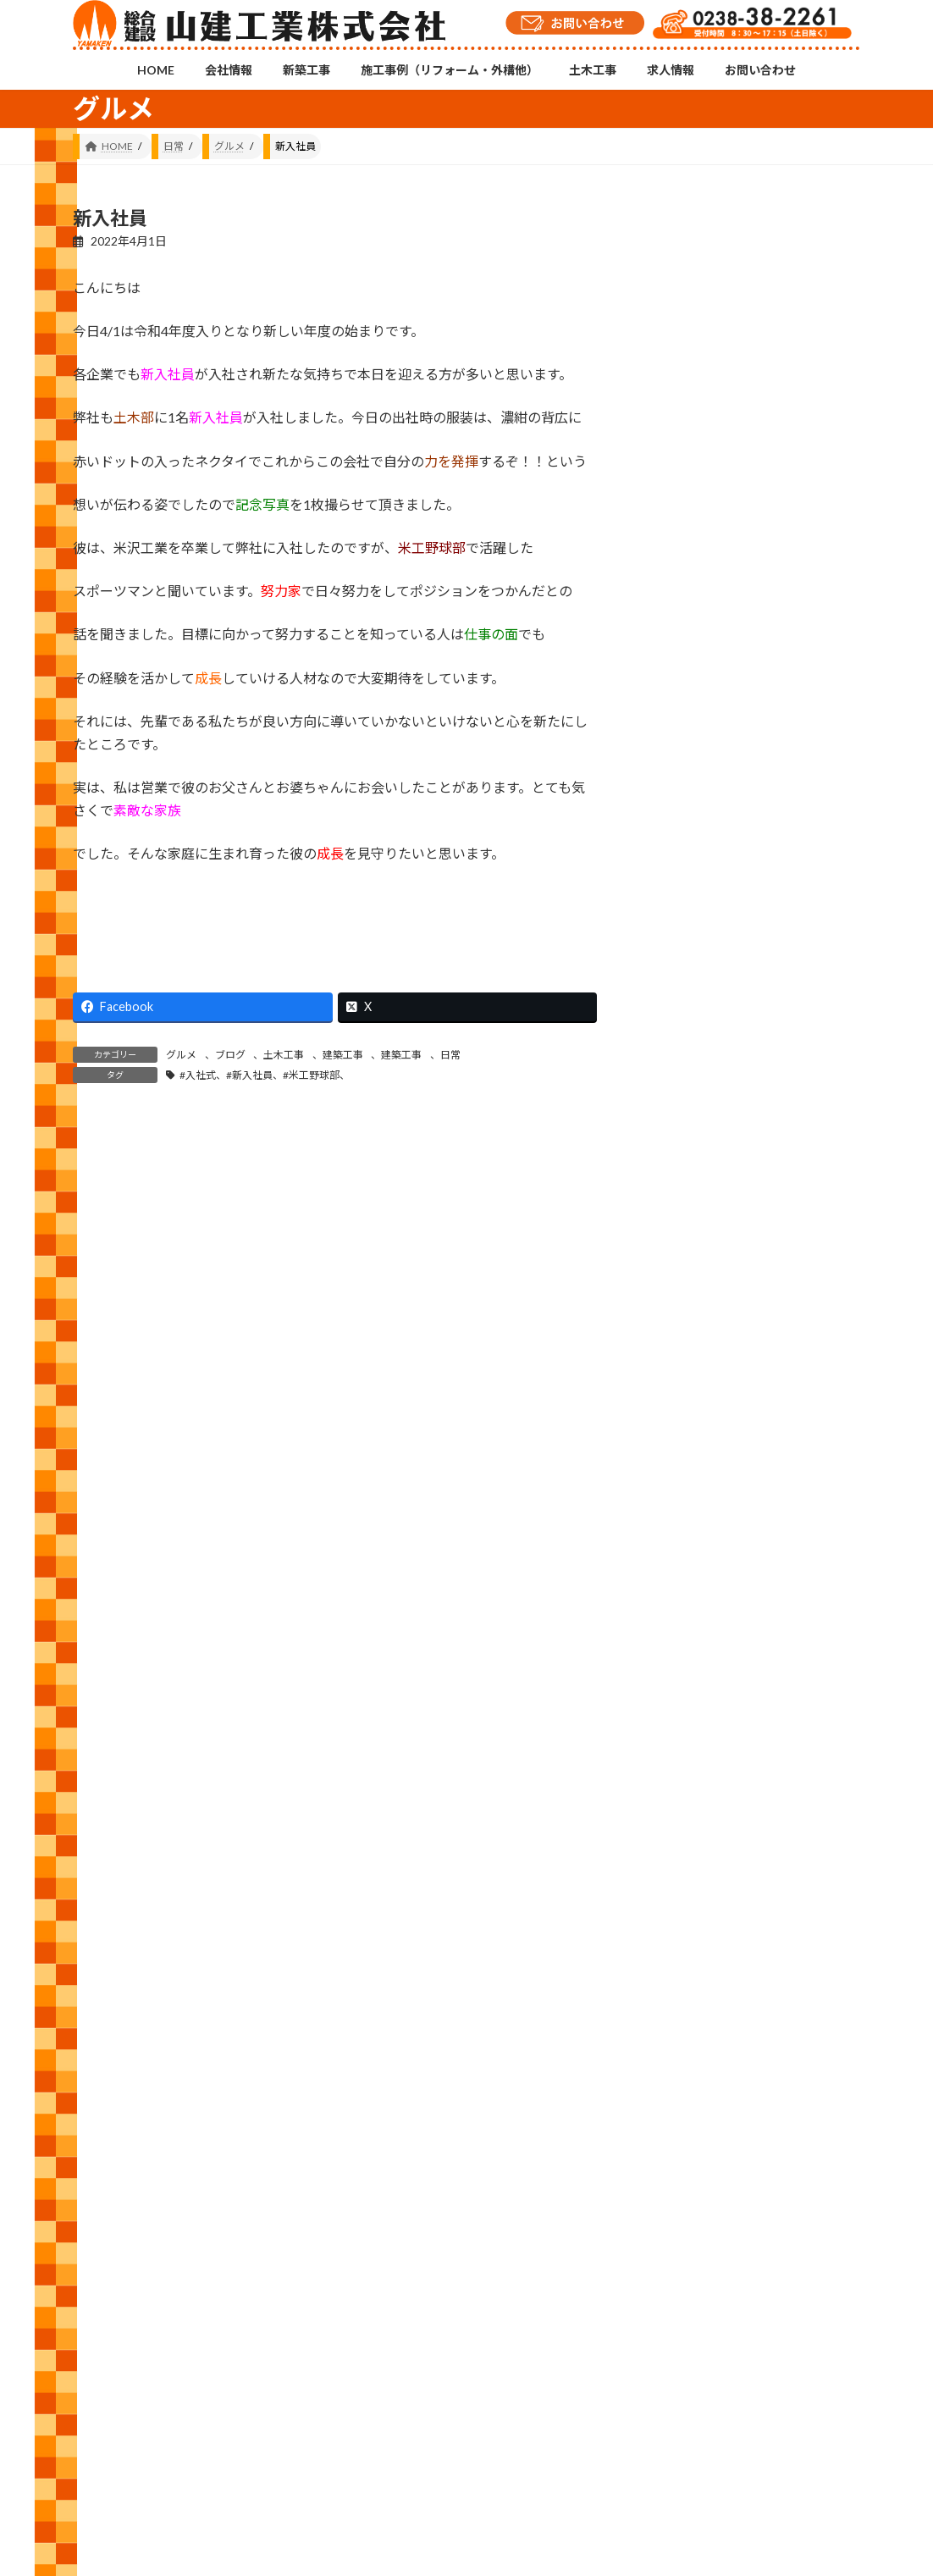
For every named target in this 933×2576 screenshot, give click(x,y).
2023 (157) (693, 1967)
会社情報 (173, 2461)
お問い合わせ (663, 2461)
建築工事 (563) (704, 1603)
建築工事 (343, 1054)
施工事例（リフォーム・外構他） (377, 2461)
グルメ (181, 1054)
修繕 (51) (688, 1500)
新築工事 (247, 2461)
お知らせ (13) (700, 1449)
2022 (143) (693, 2018)
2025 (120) (693, 1864)
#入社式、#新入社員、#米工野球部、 (264, 1075)
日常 (450, 1054)
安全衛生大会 (817, 518)
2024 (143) (693, 1916)
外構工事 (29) (700, 1552)
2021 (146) (693, 2070)
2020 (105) (693, 2121)
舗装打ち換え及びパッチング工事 (817, 1075)
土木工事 (283, 1054)
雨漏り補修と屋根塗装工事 (817, 791)
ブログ (230, 1054)
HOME (104, 2461)
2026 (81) (690, 1813)
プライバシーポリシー (778, 2461)
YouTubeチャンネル (736, 2387)
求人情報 (580, 2461)
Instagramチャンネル (466, 2378)
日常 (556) (692, 1654)
